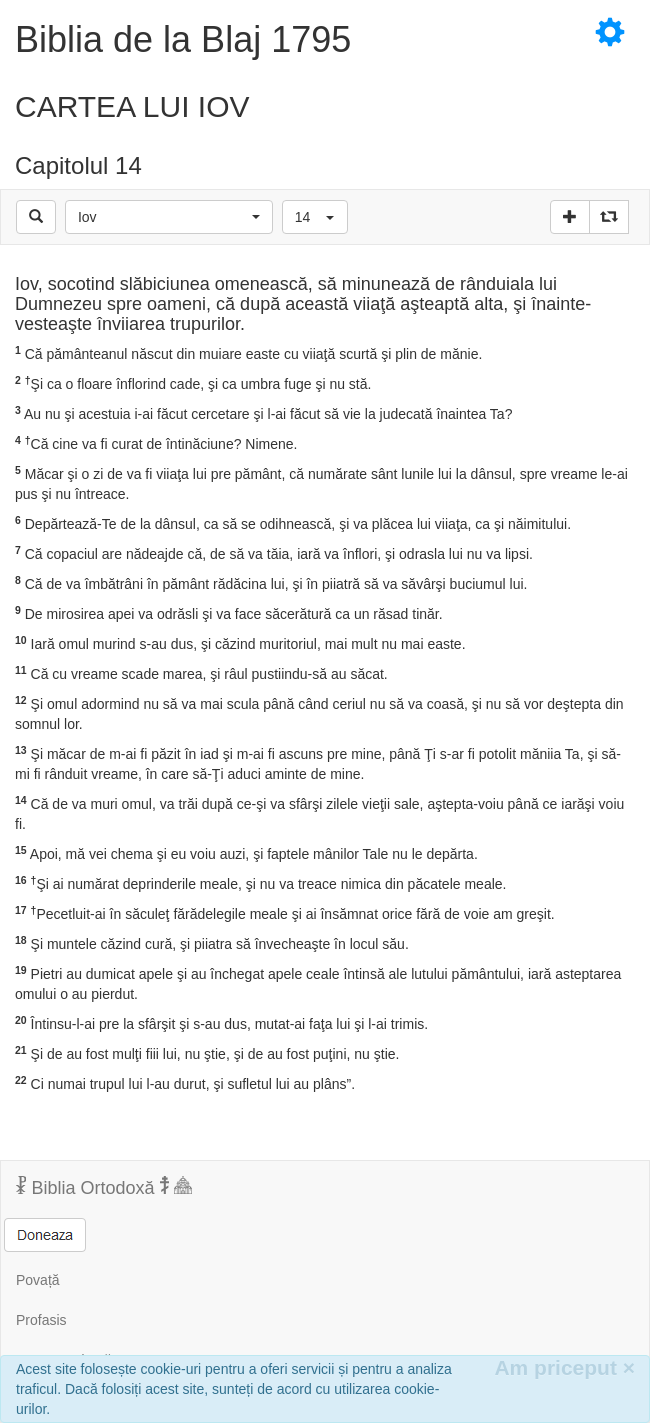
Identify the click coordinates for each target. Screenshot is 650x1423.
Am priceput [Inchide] (564, 1367)
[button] (169, 217)
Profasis (41, 1320)
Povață (38, 1280)
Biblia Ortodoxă (104, 1187)
